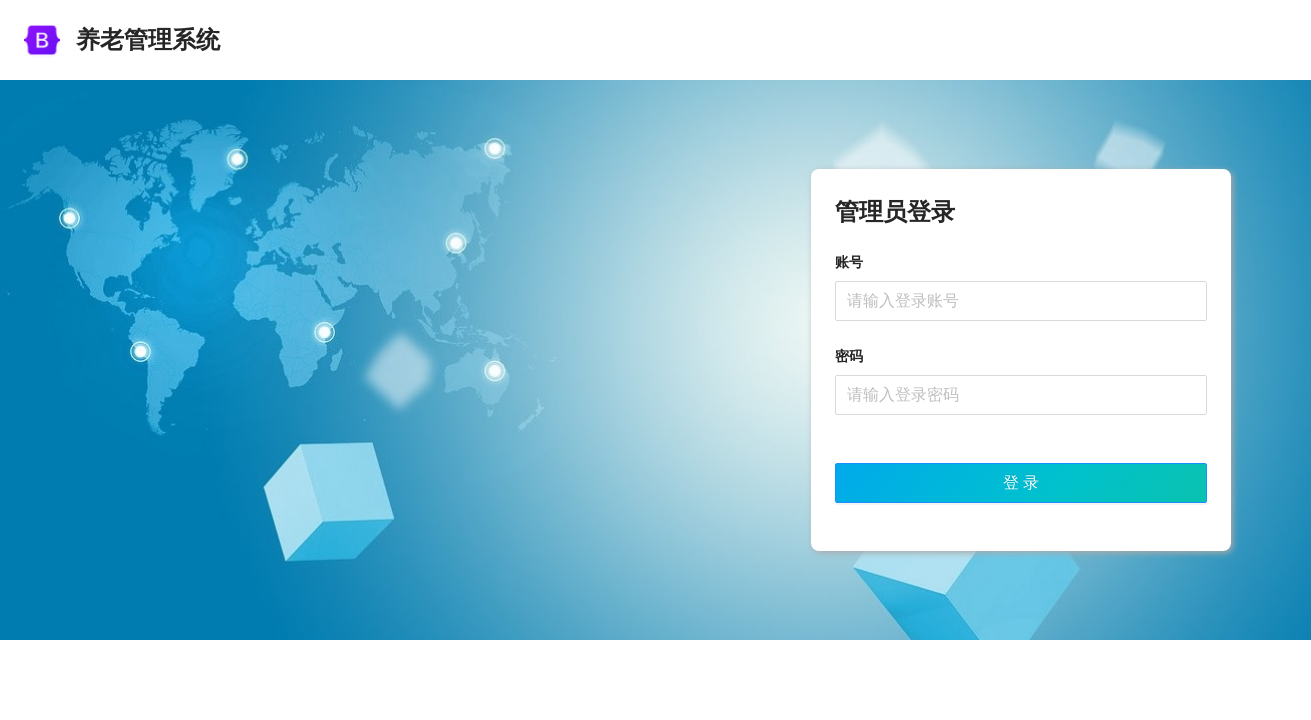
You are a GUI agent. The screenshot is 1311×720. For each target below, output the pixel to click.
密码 (849, 356)
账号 (849, 262)
